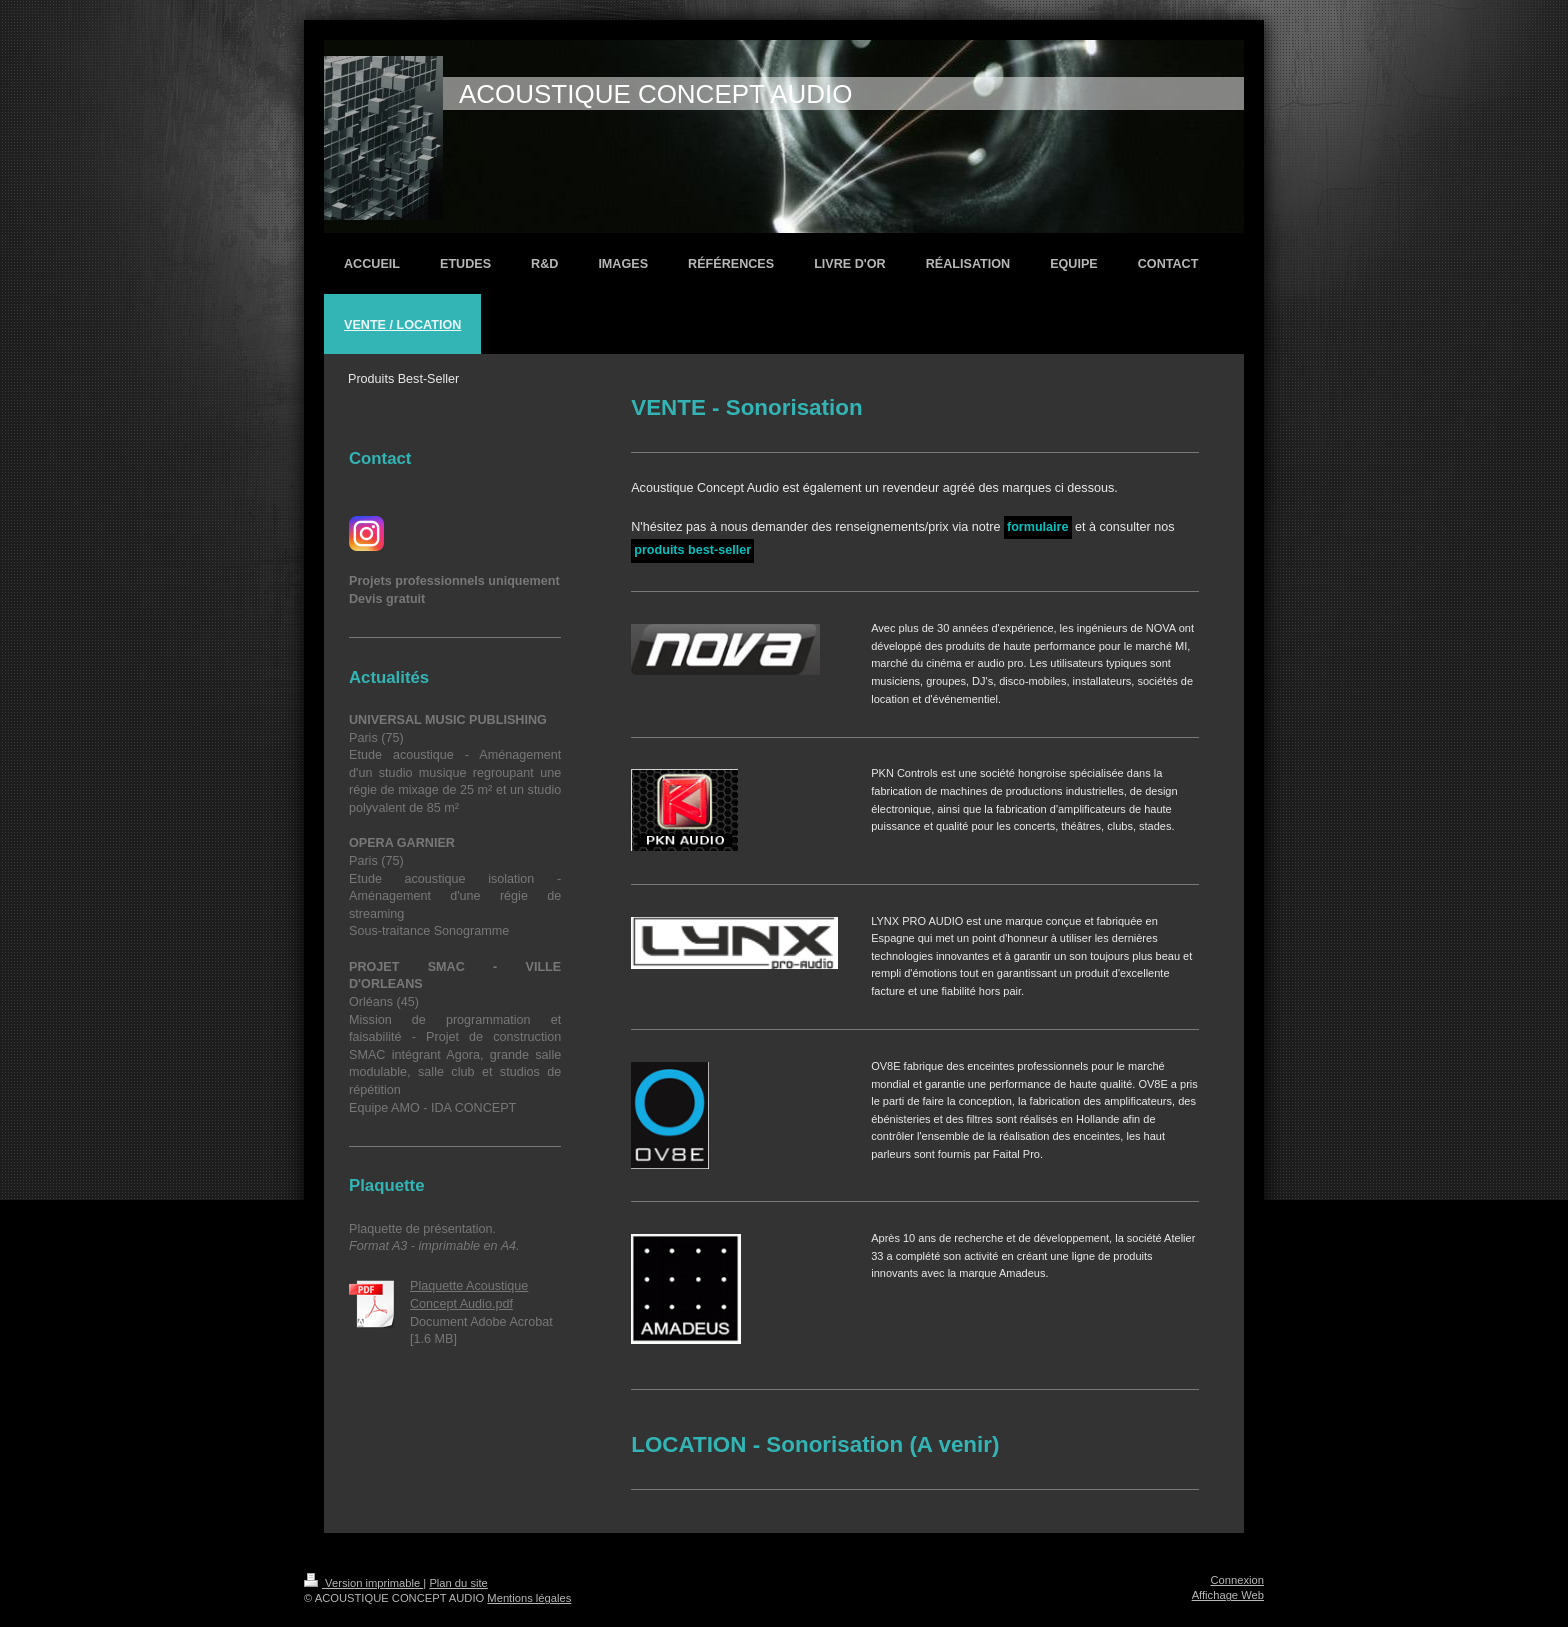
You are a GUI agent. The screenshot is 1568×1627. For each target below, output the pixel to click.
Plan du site (458, 1583)
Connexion (1238, 1580)
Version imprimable (363, 1583)
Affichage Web (1228, 1595)
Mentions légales (529, 1598)
